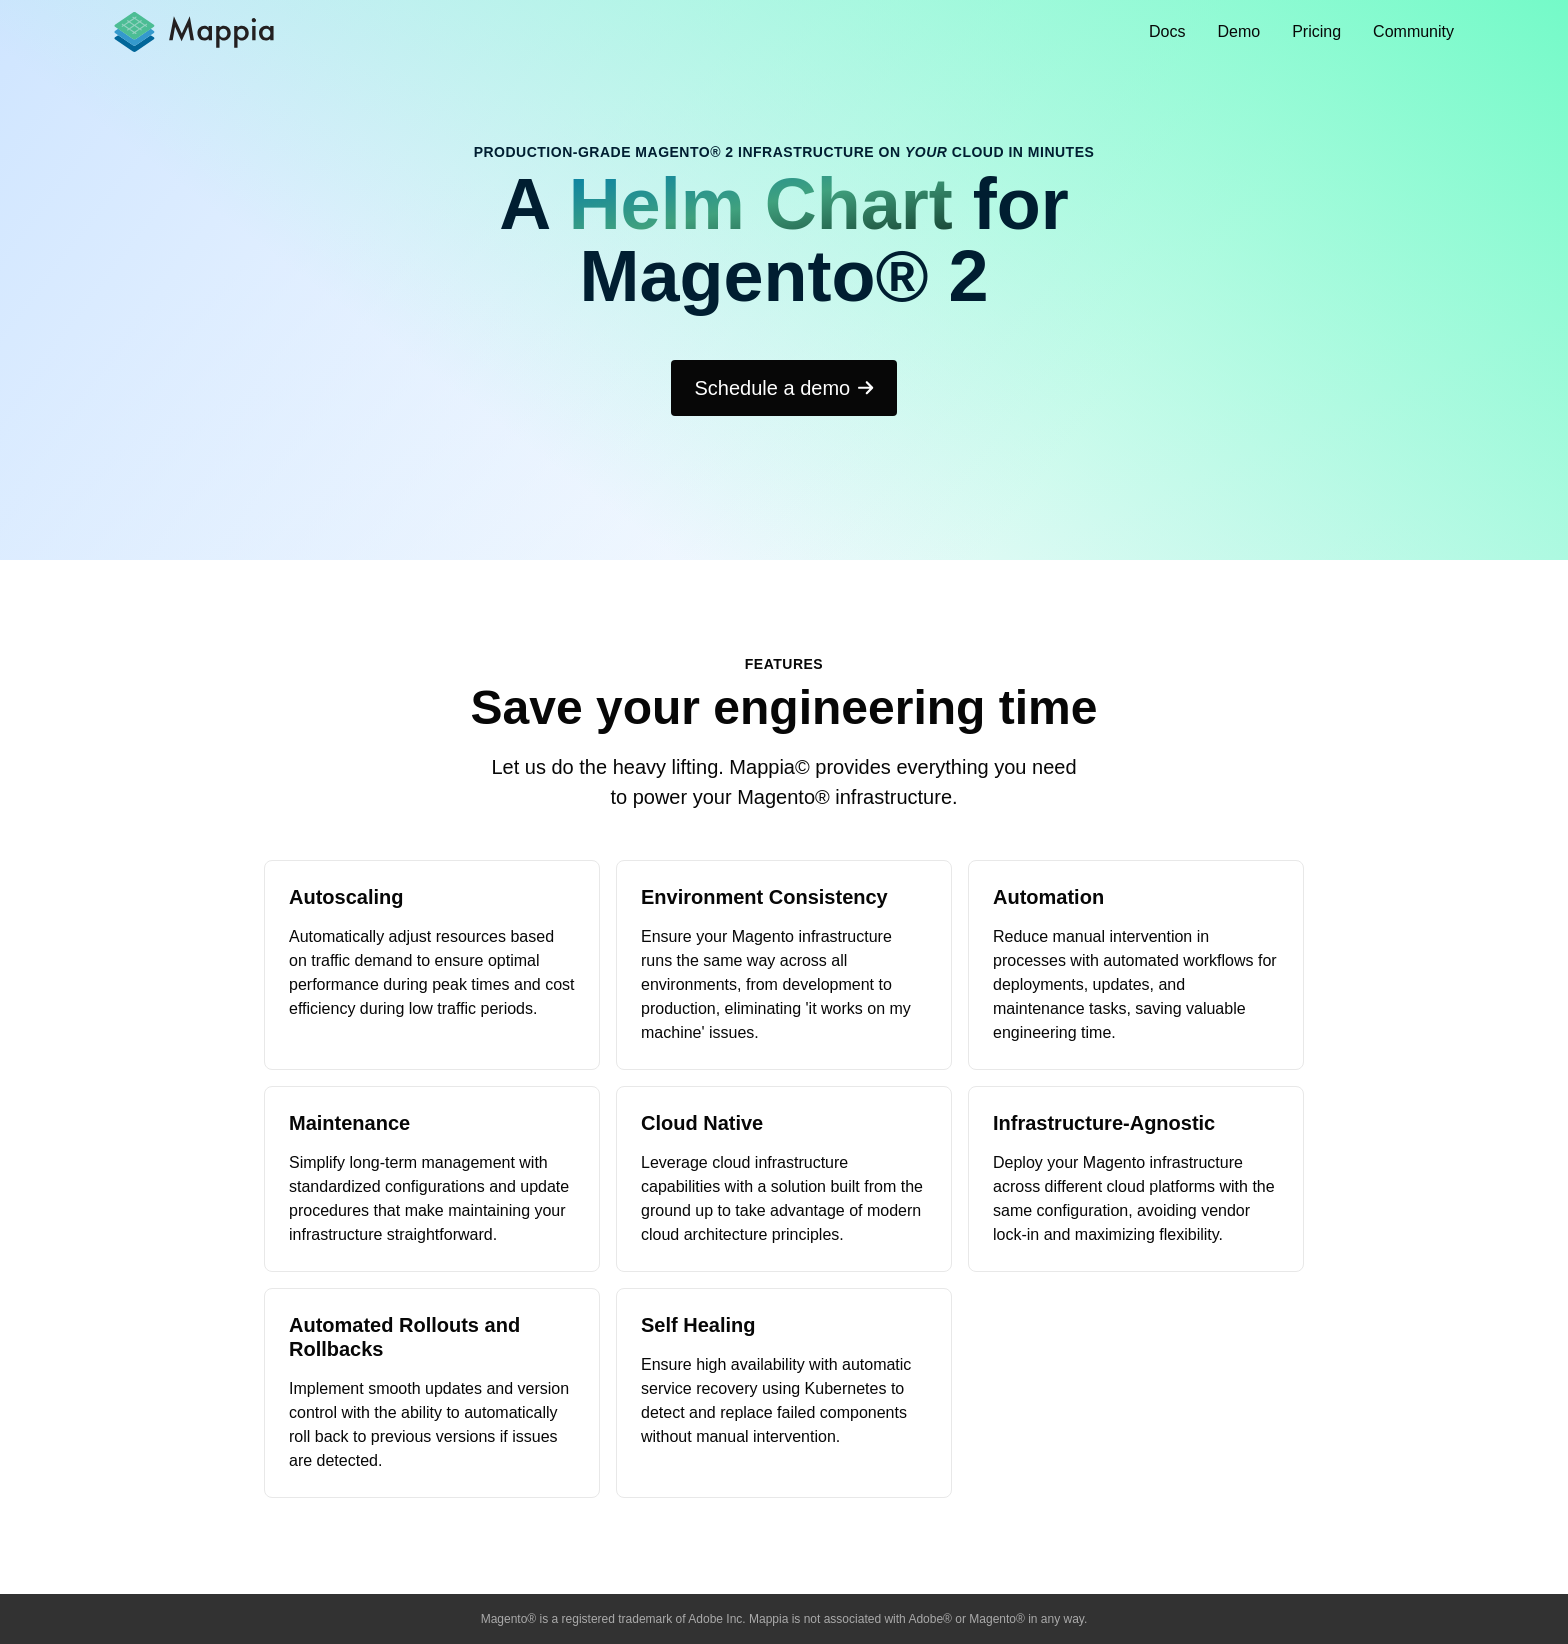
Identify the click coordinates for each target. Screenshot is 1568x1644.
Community (1413, 31)
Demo (1239, 31)
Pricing (1316, 31)
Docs (1167, 31)
